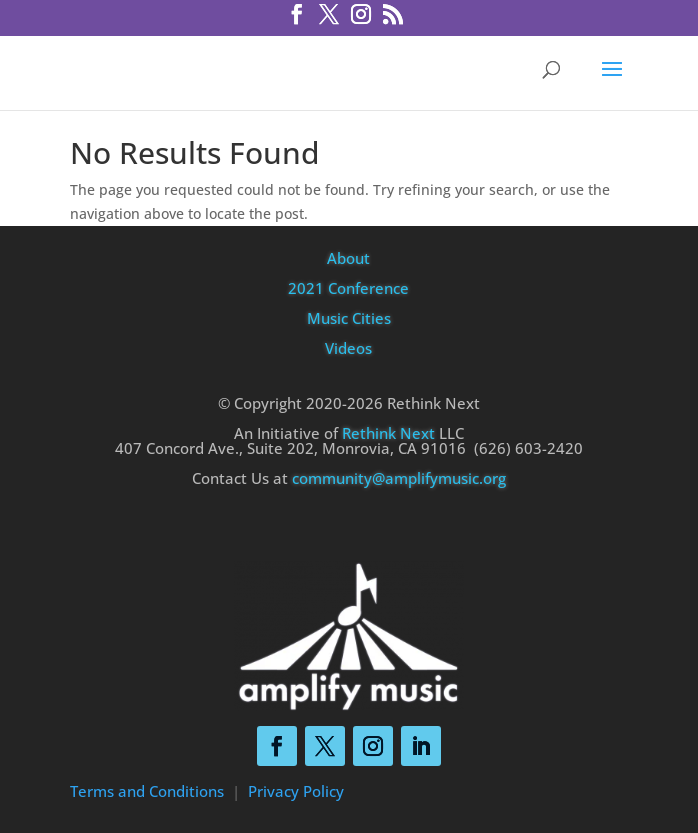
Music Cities (349, 318)
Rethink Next (388, 433)
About (348, 258)
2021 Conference (348, 288)
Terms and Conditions (147, 791)
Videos (348, 348)
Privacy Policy (296, 791)
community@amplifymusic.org (399, 478)
